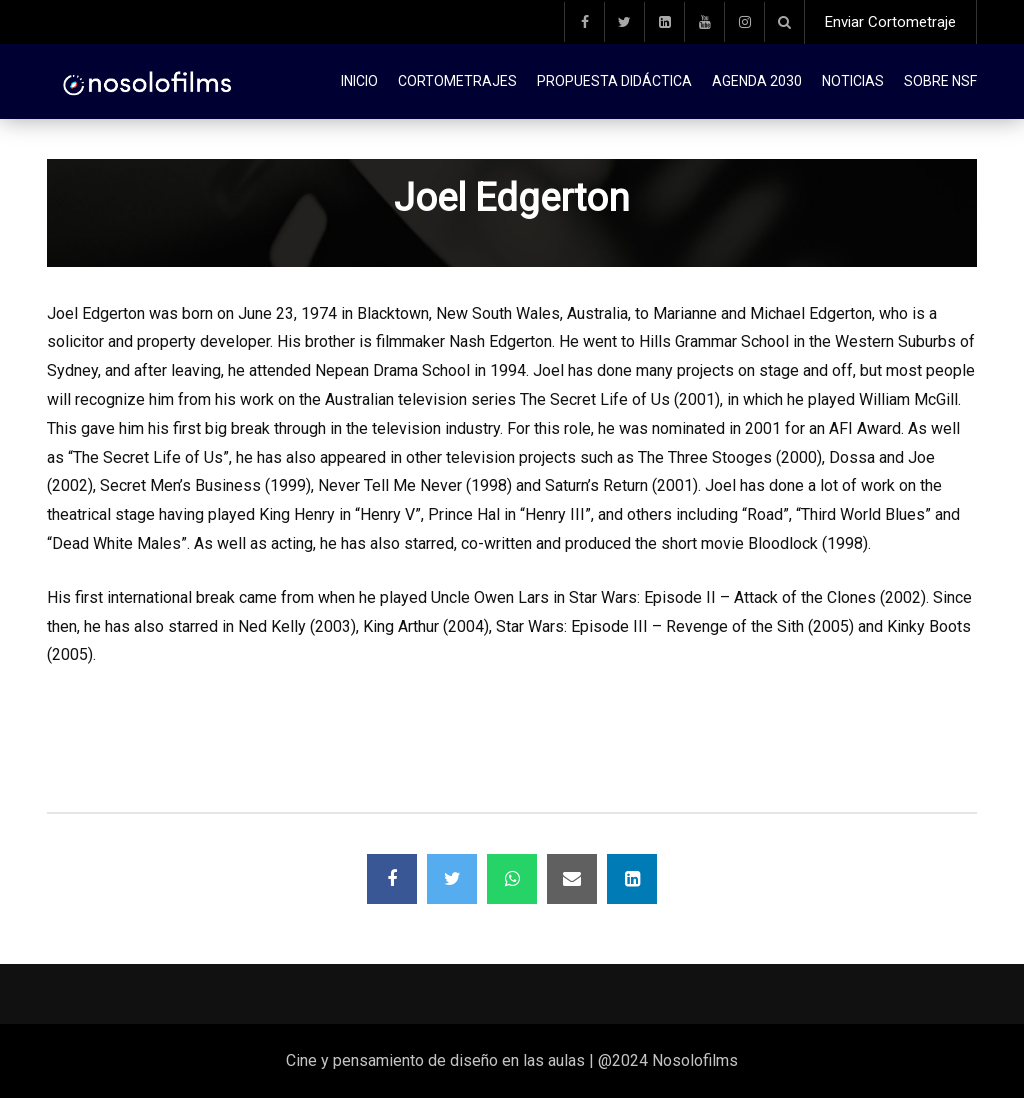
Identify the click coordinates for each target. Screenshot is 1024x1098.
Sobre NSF (940, 81)
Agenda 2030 (757, 81)
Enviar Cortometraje (890, 22)
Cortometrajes (457, 81)
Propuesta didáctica (614, 81)
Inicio (359, 81)
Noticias (853, 81)
